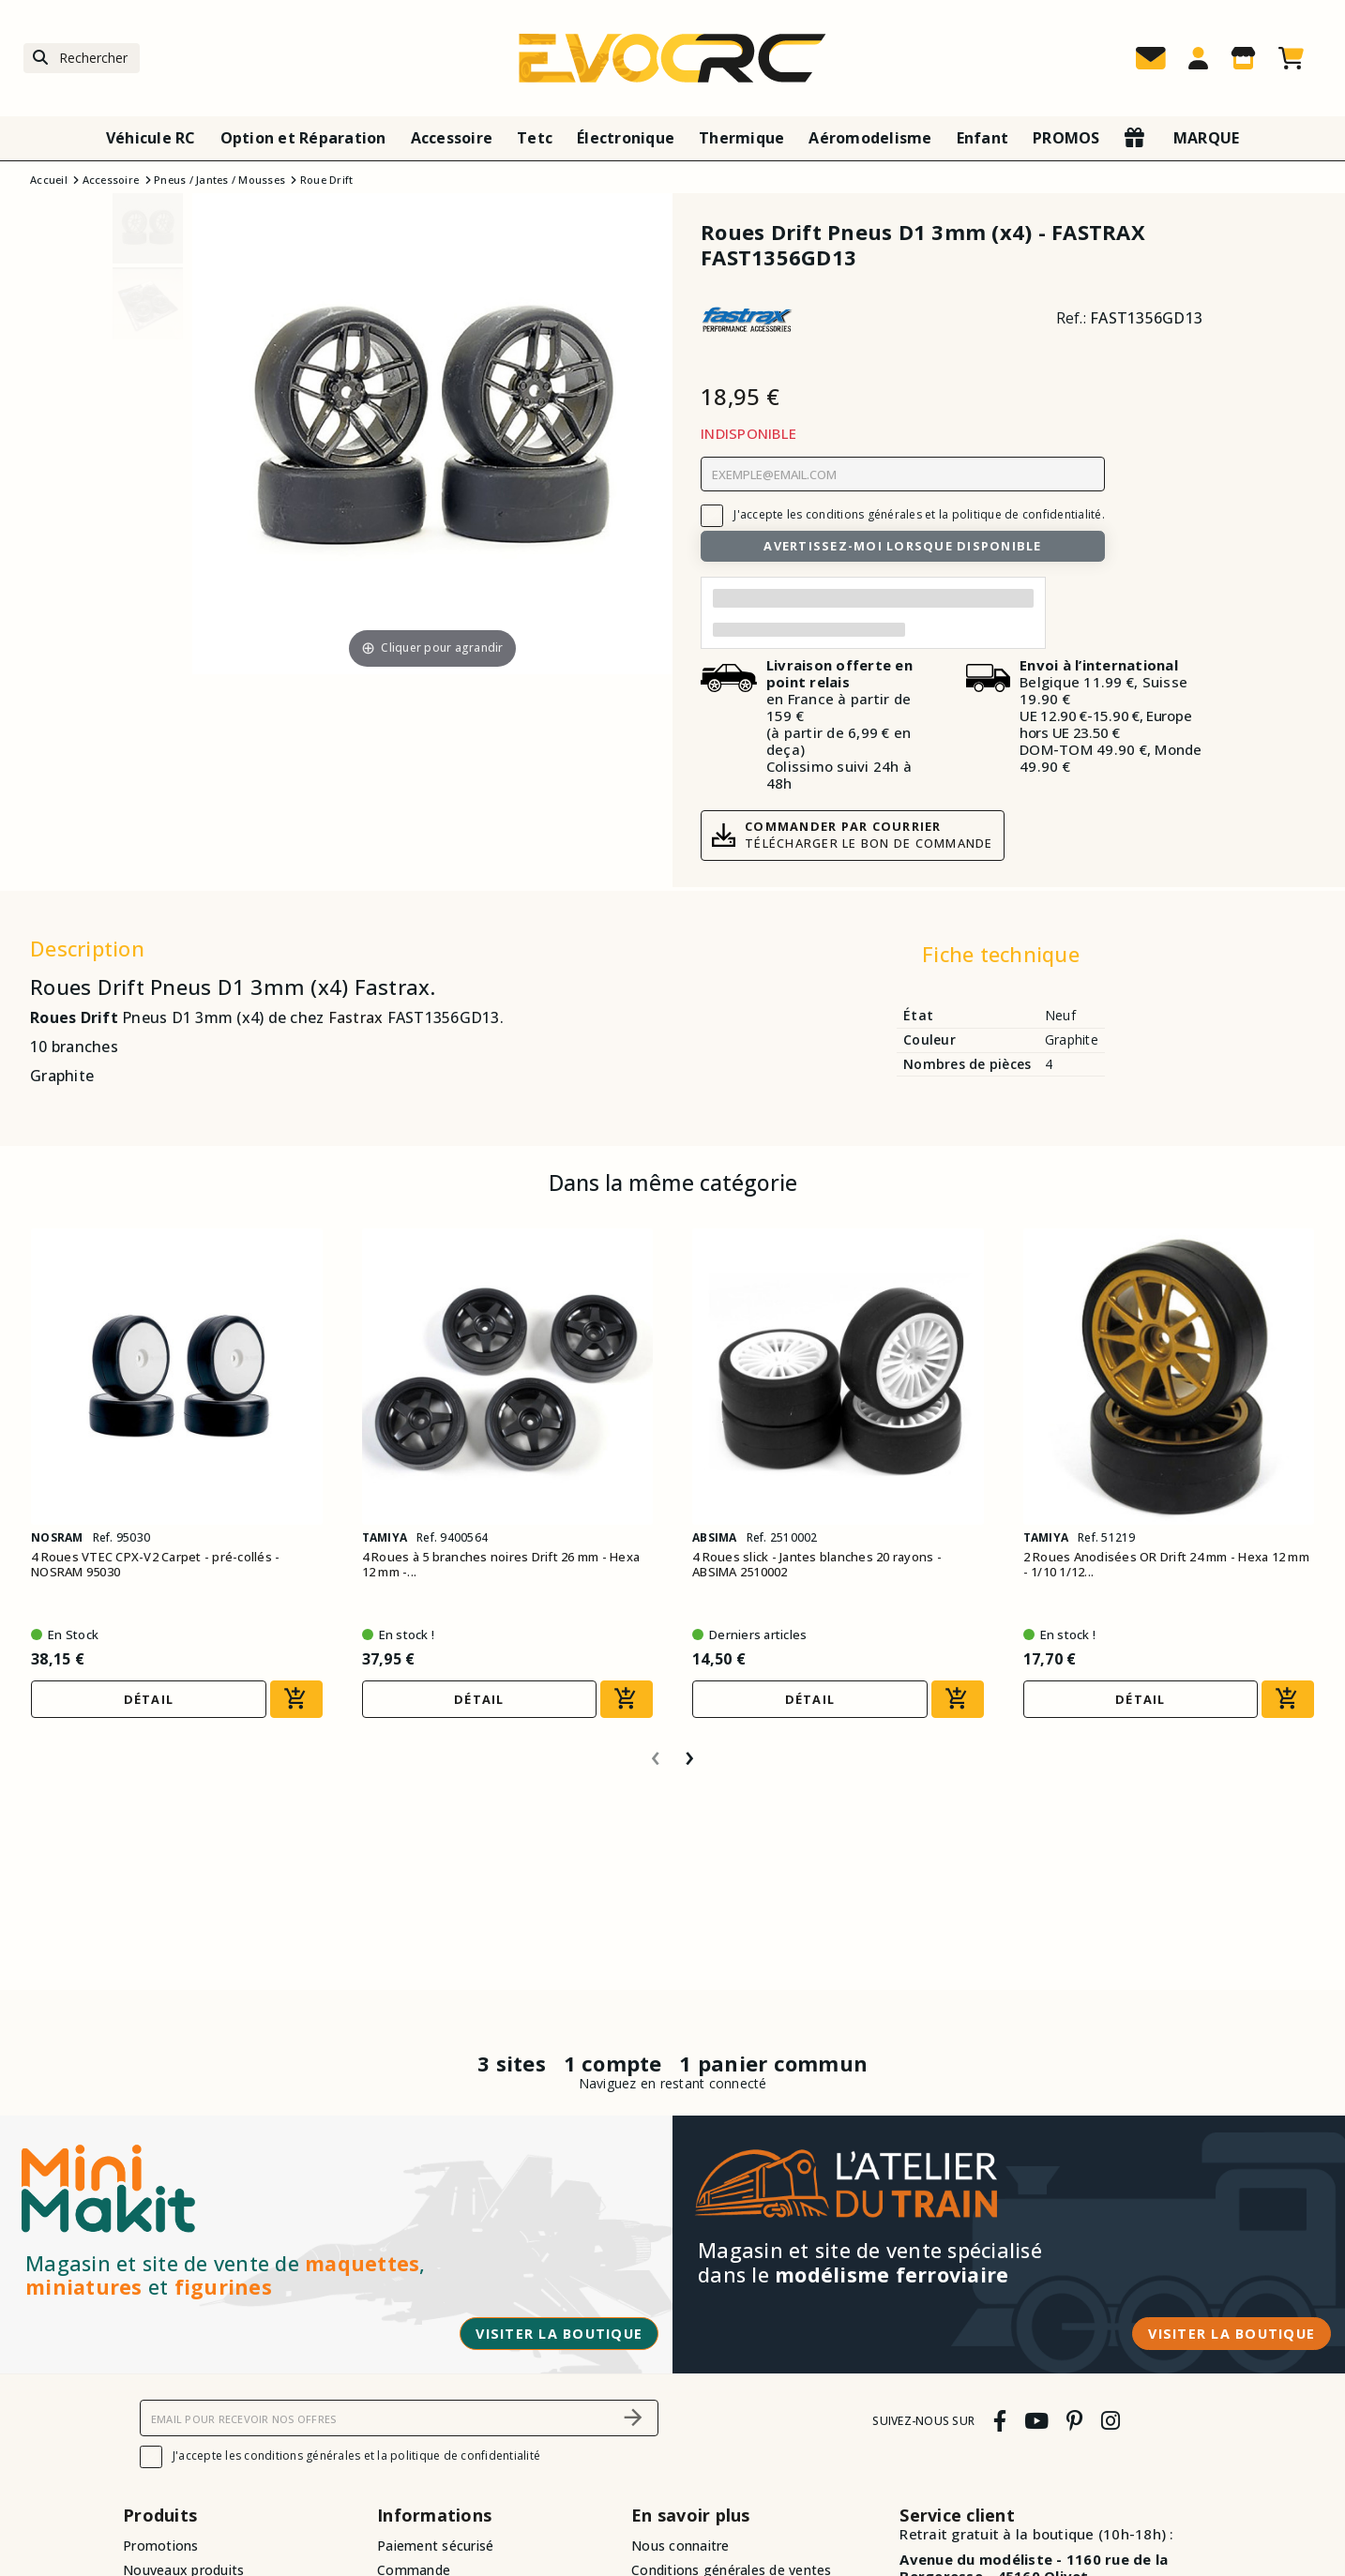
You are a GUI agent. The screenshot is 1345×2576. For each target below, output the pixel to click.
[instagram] (1110, 2421)
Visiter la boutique (559, 2334)
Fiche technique (1001, 954)
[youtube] (1036, 2421)
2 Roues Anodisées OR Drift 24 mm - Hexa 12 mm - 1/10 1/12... (1166, 1564)
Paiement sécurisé (435, 2545)
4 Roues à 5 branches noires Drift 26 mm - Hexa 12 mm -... (501, 1564)
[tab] (1000, 958)
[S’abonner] (633, 2418)
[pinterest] (1075, 2421)
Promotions (161, 2545)
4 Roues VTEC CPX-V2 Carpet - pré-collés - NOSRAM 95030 (155, 1564)
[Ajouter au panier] (296, 1699)
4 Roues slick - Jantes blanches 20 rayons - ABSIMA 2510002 (817, 1564)
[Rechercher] (81, 58)
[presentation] (655, 1751)
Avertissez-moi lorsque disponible (902, 545)
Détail (149, 1699)
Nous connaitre (680, 2545)
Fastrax (356, 1017)
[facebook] (999, 2421)
